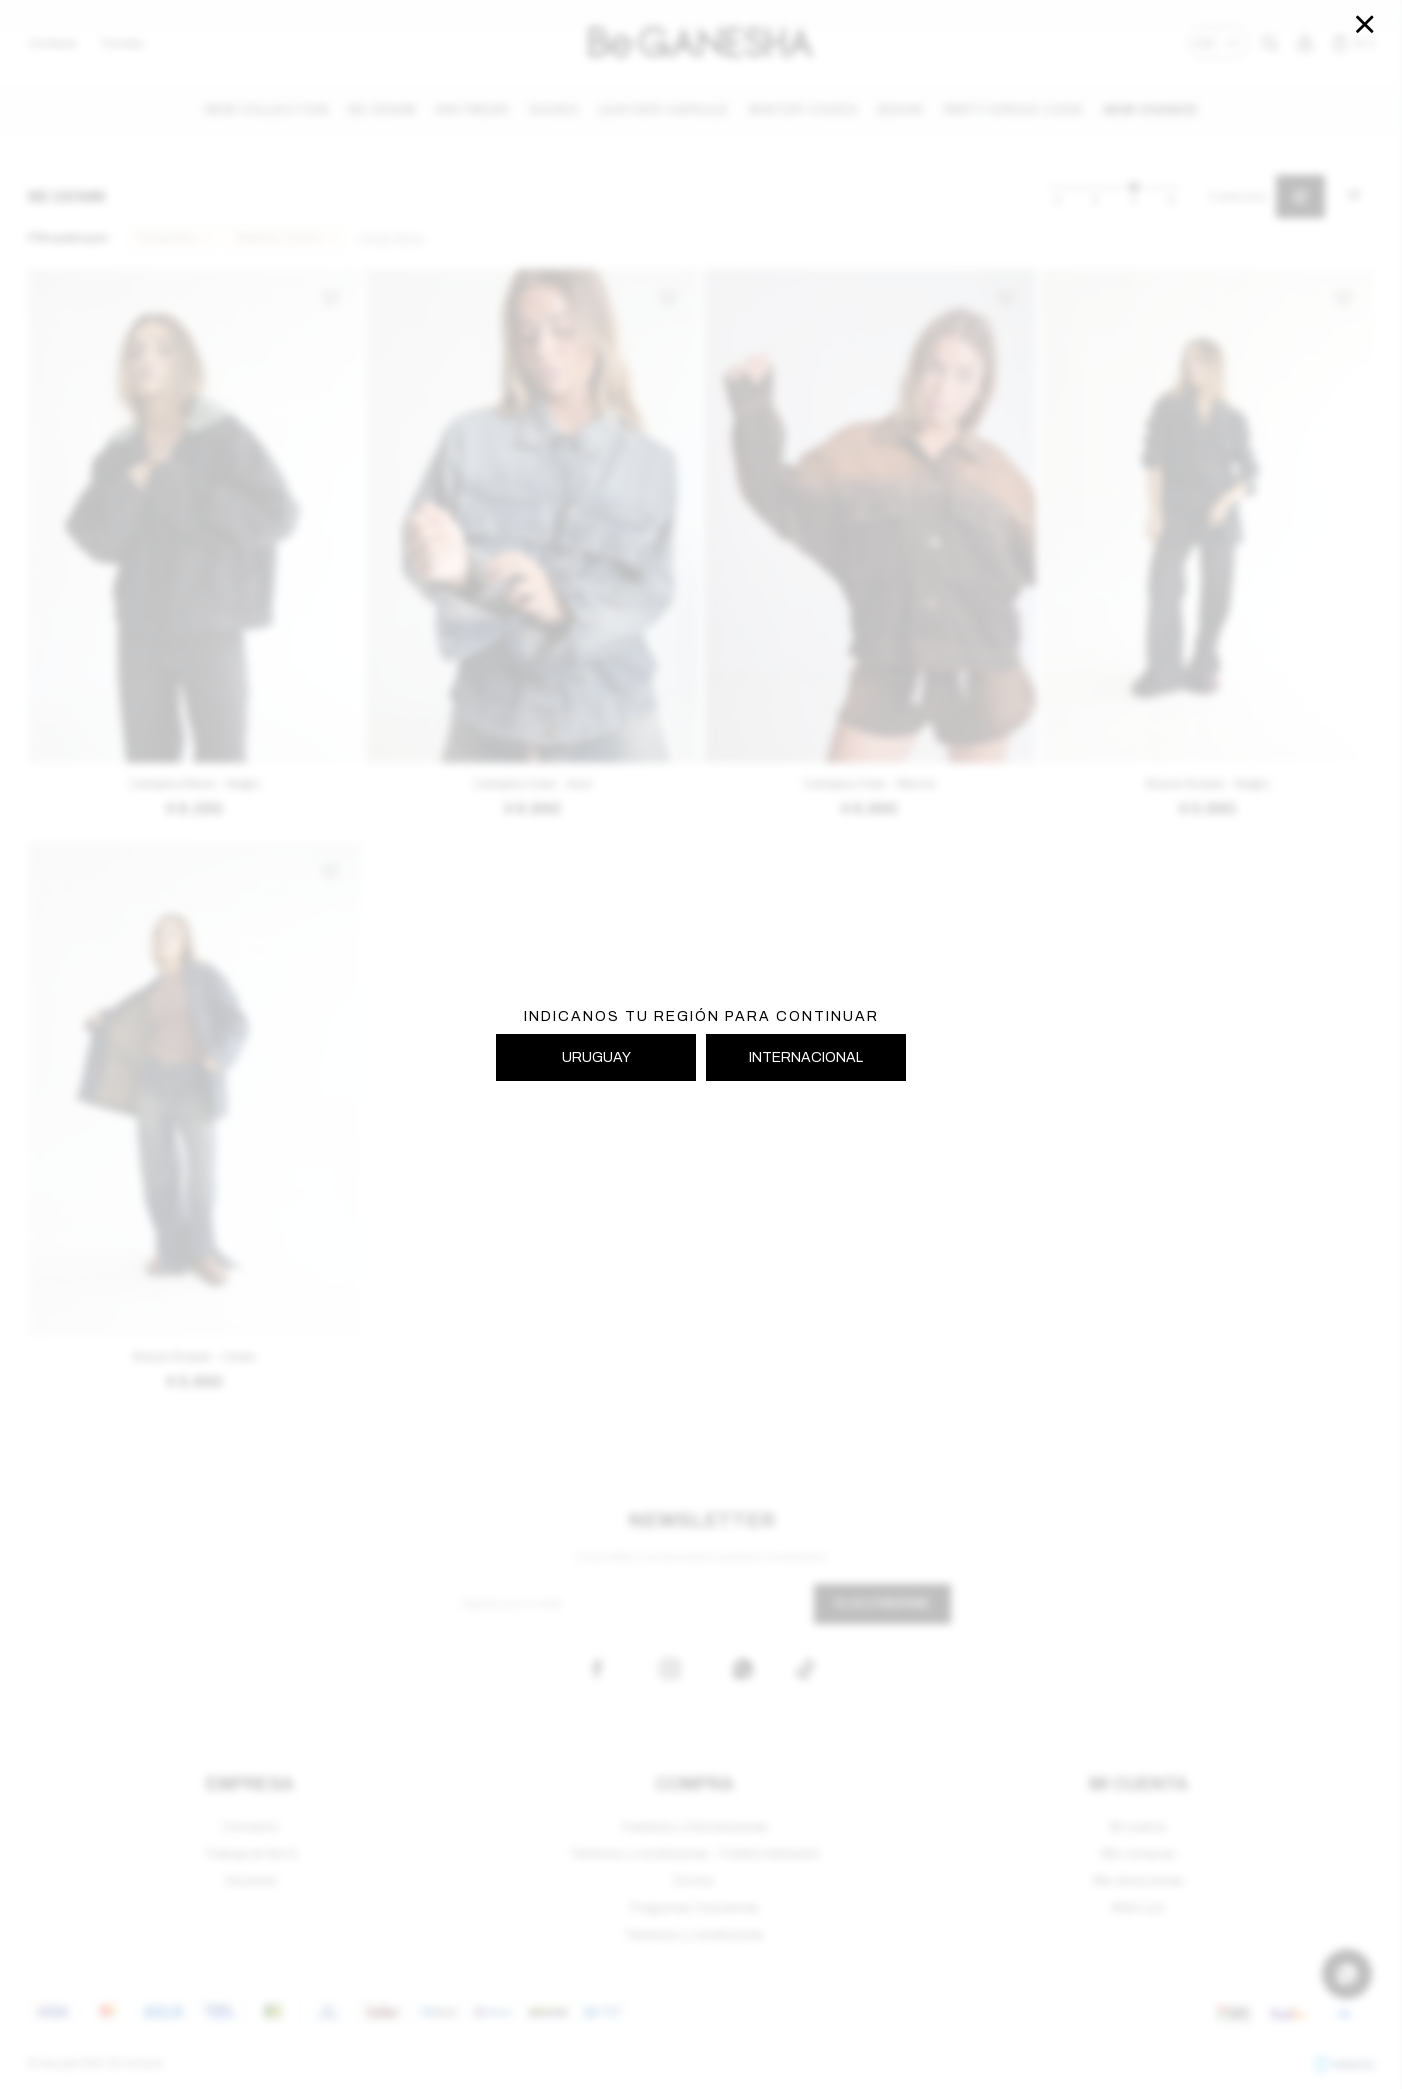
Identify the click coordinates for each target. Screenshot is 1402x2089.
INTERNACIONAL (806, 1057)
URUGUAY (596, 1057)
